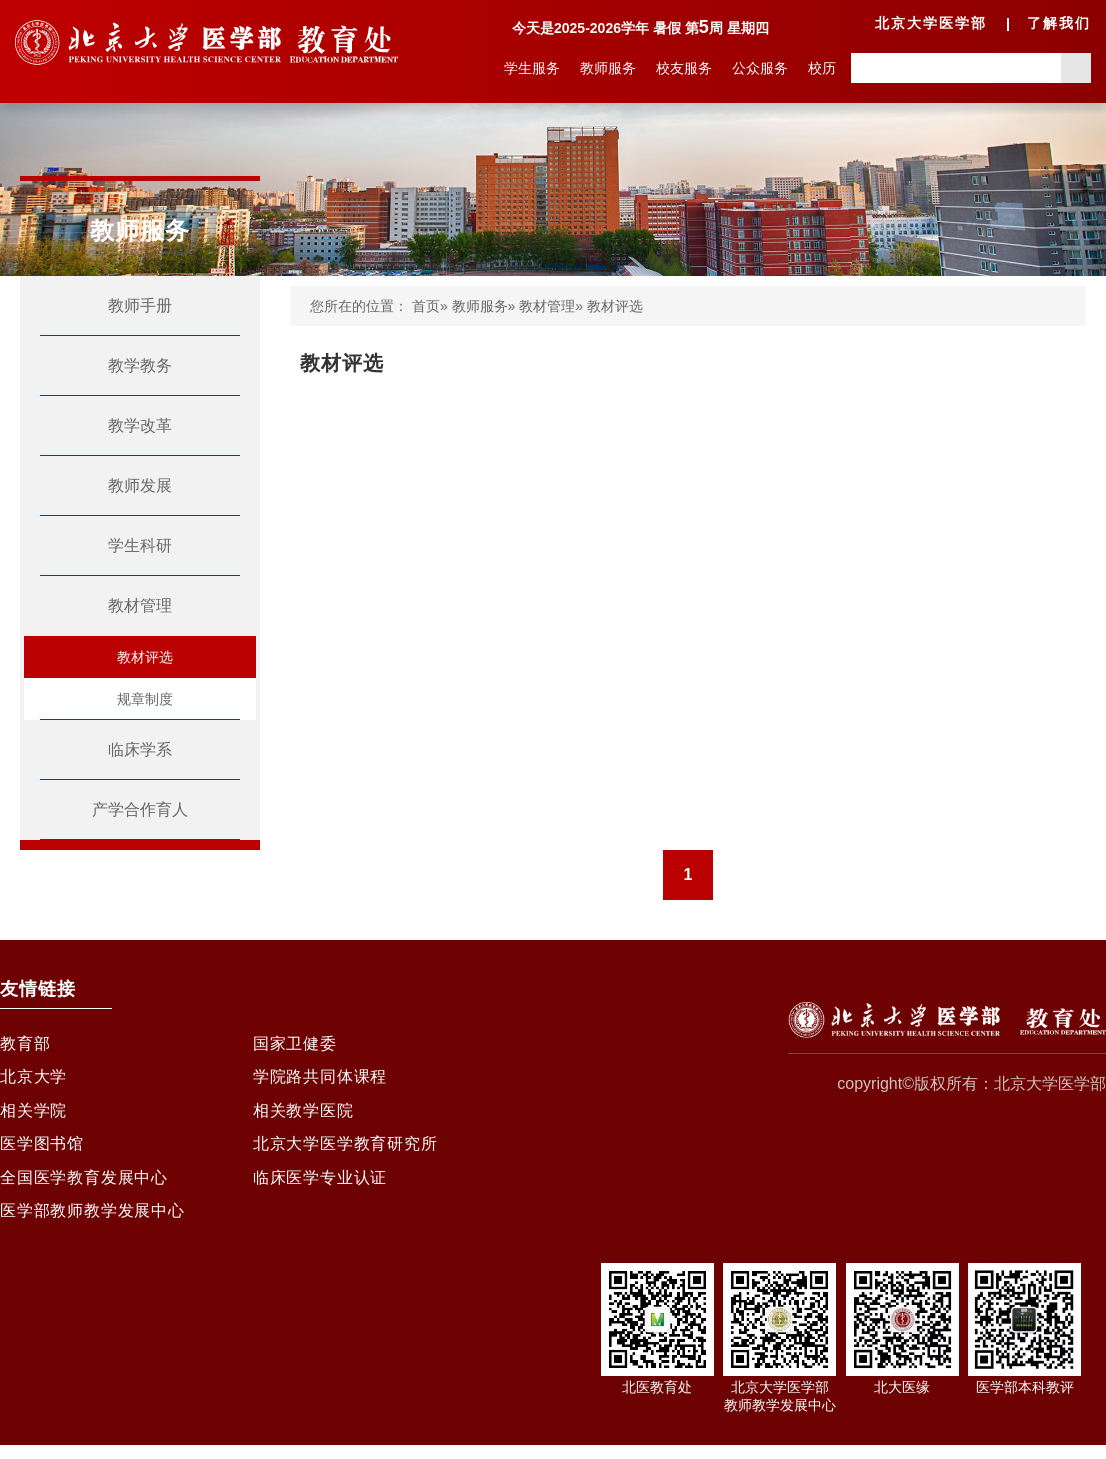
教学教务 (140, 365)
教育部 (25, 1044)
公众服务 (760, 68)
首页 (426, 306)
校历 (822, 68)
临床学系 (140, 749)
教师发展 (140, 485)
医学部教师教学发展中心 (92, 1224)
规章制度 (145, 699)
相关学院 (33, 1116)
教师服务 (608, 68)
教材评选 (145, 657)
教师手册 (140, 305)
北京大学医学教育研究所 (345, 1152)
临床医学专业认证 (320, 1188)
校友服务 (684, 68)
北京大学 (33, 1080)
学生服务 (532, 68)
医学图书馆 (42, 1152)
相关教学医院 (303, 1116)
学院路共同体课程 (320, 1080)
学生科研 (140, 545)
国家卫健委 (295, 1044)
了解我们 (1059, 23)
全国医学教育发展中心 (84, 1188)
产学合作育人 (140, 809)
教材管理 (140, 605)
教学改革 (140, 425)
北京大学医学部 (931, 23)
